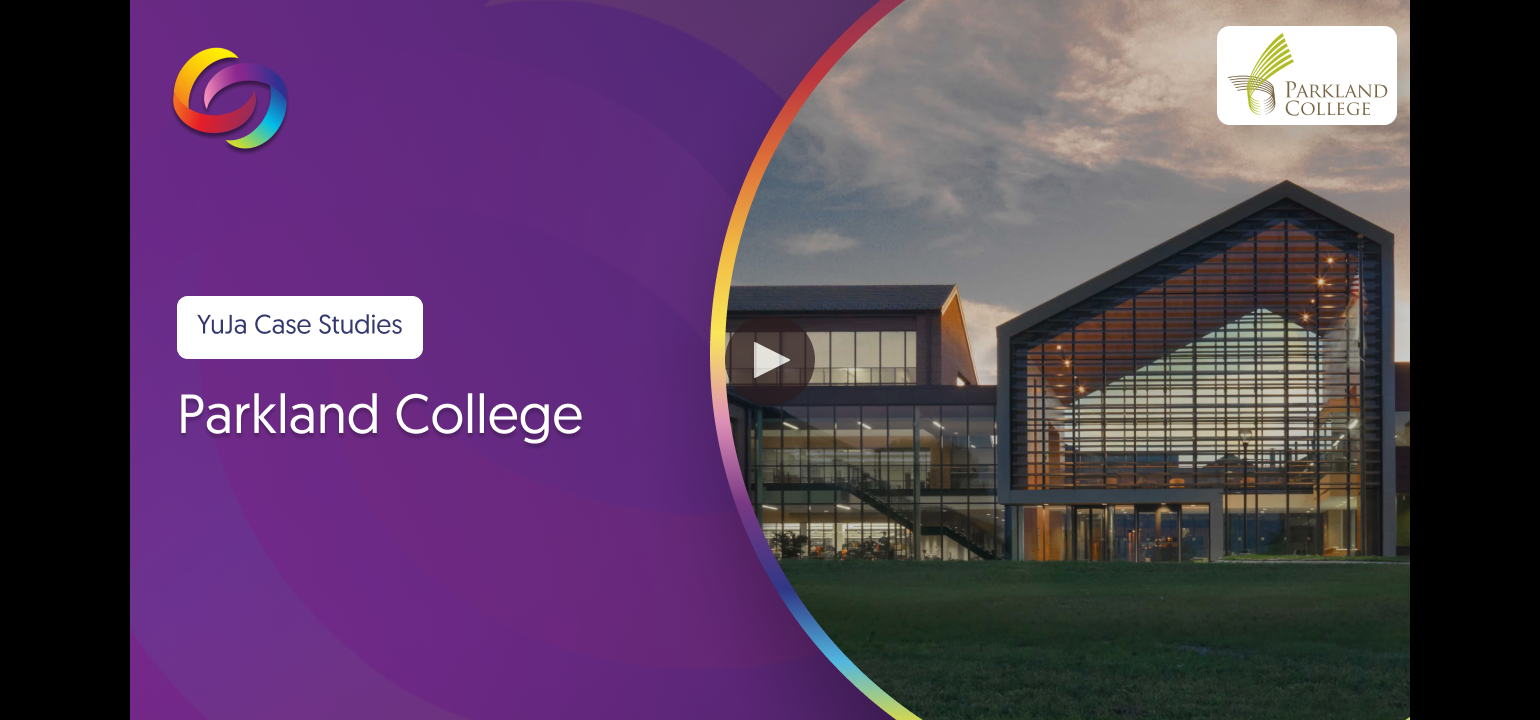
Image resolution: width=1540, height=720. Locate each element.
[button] (770, 360)
